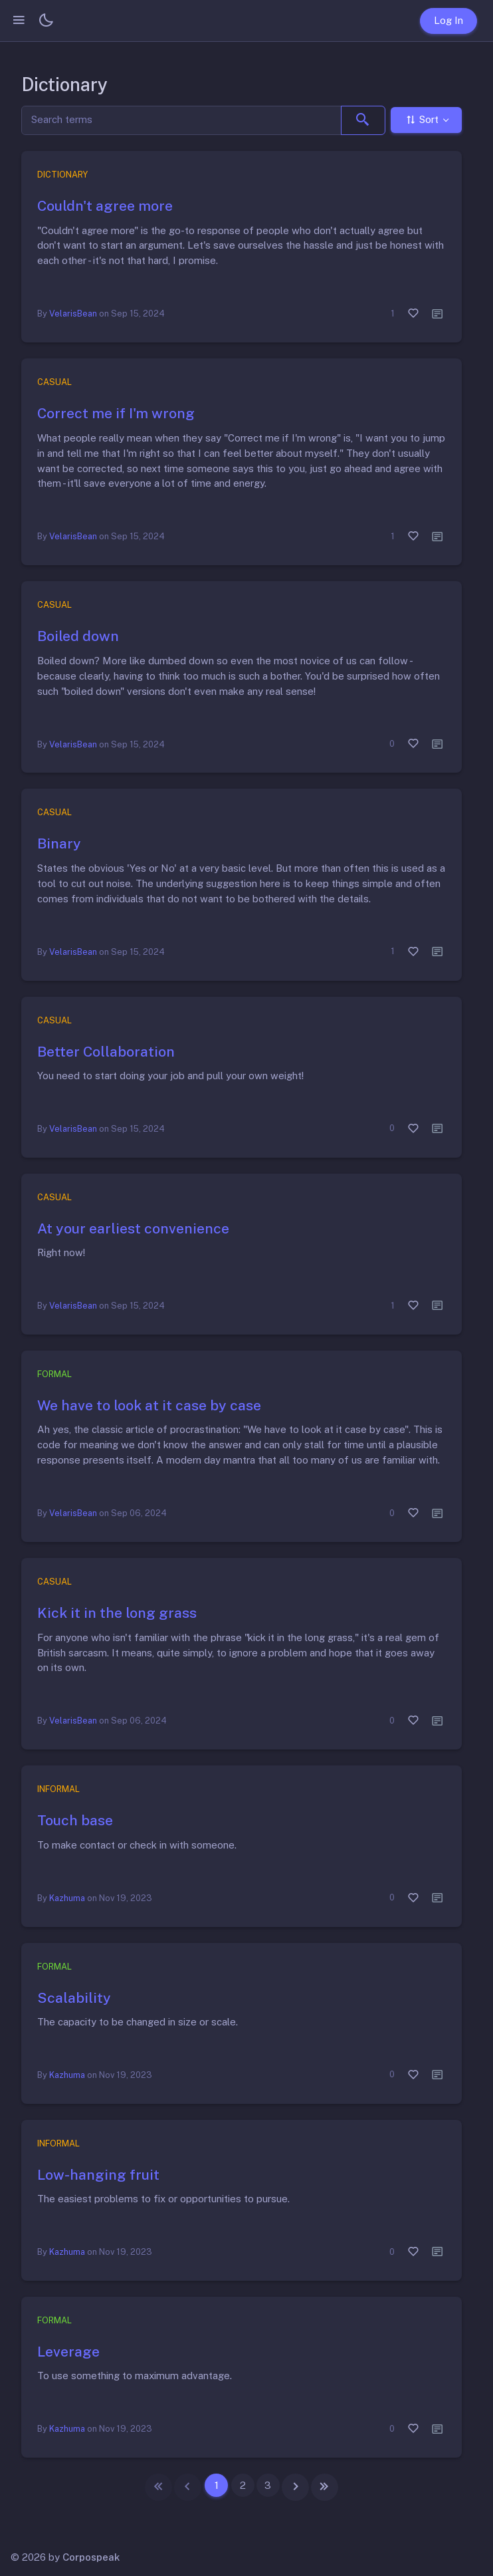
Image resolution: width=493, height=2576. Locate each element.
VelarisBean (73, 314)
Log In (448, 20)
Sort (422, 120)
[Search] (181, 121)
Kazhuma (67, 1898)
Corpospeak (91, 2557)
